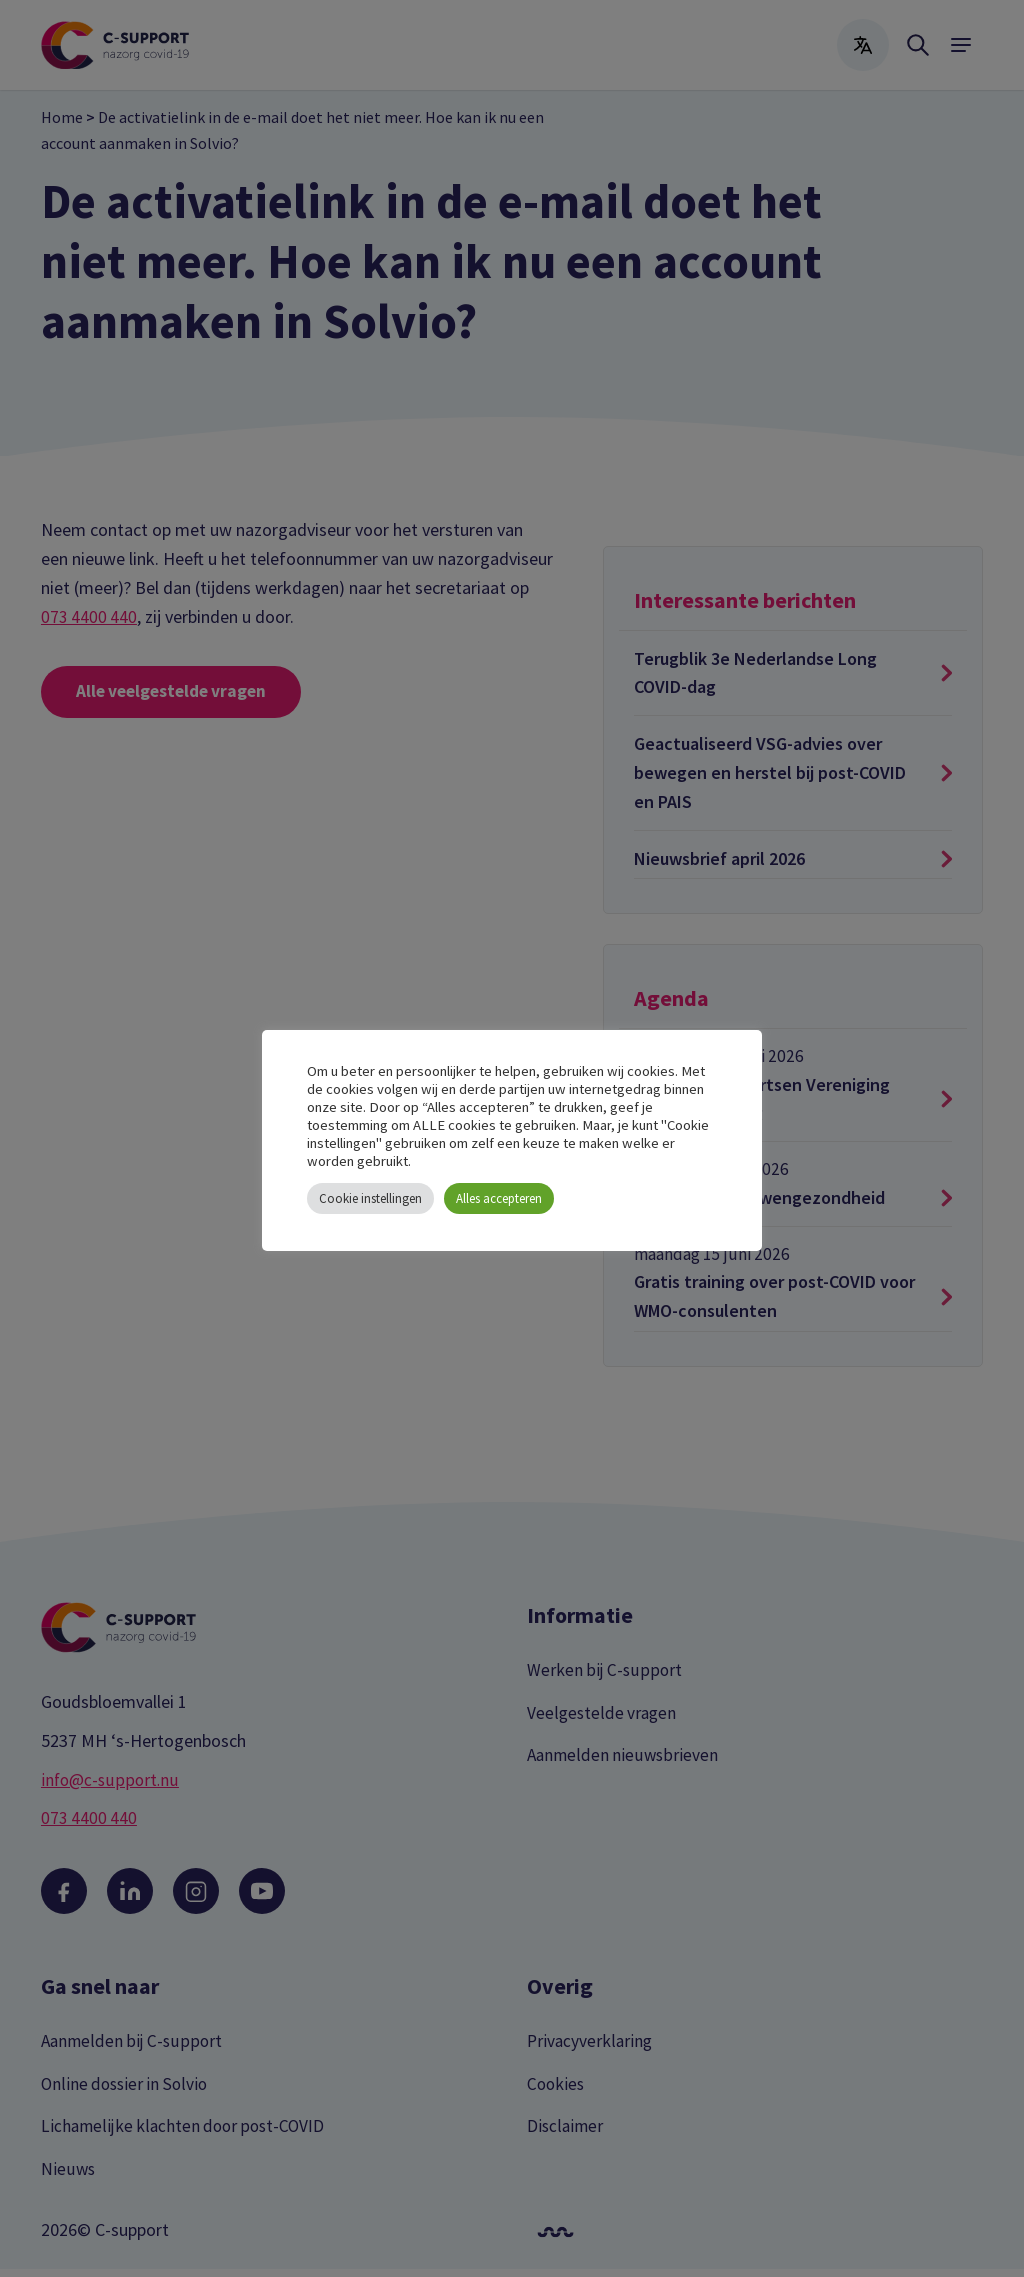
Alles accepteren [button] (499, 1198)
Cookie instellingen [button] (370, 1198)
